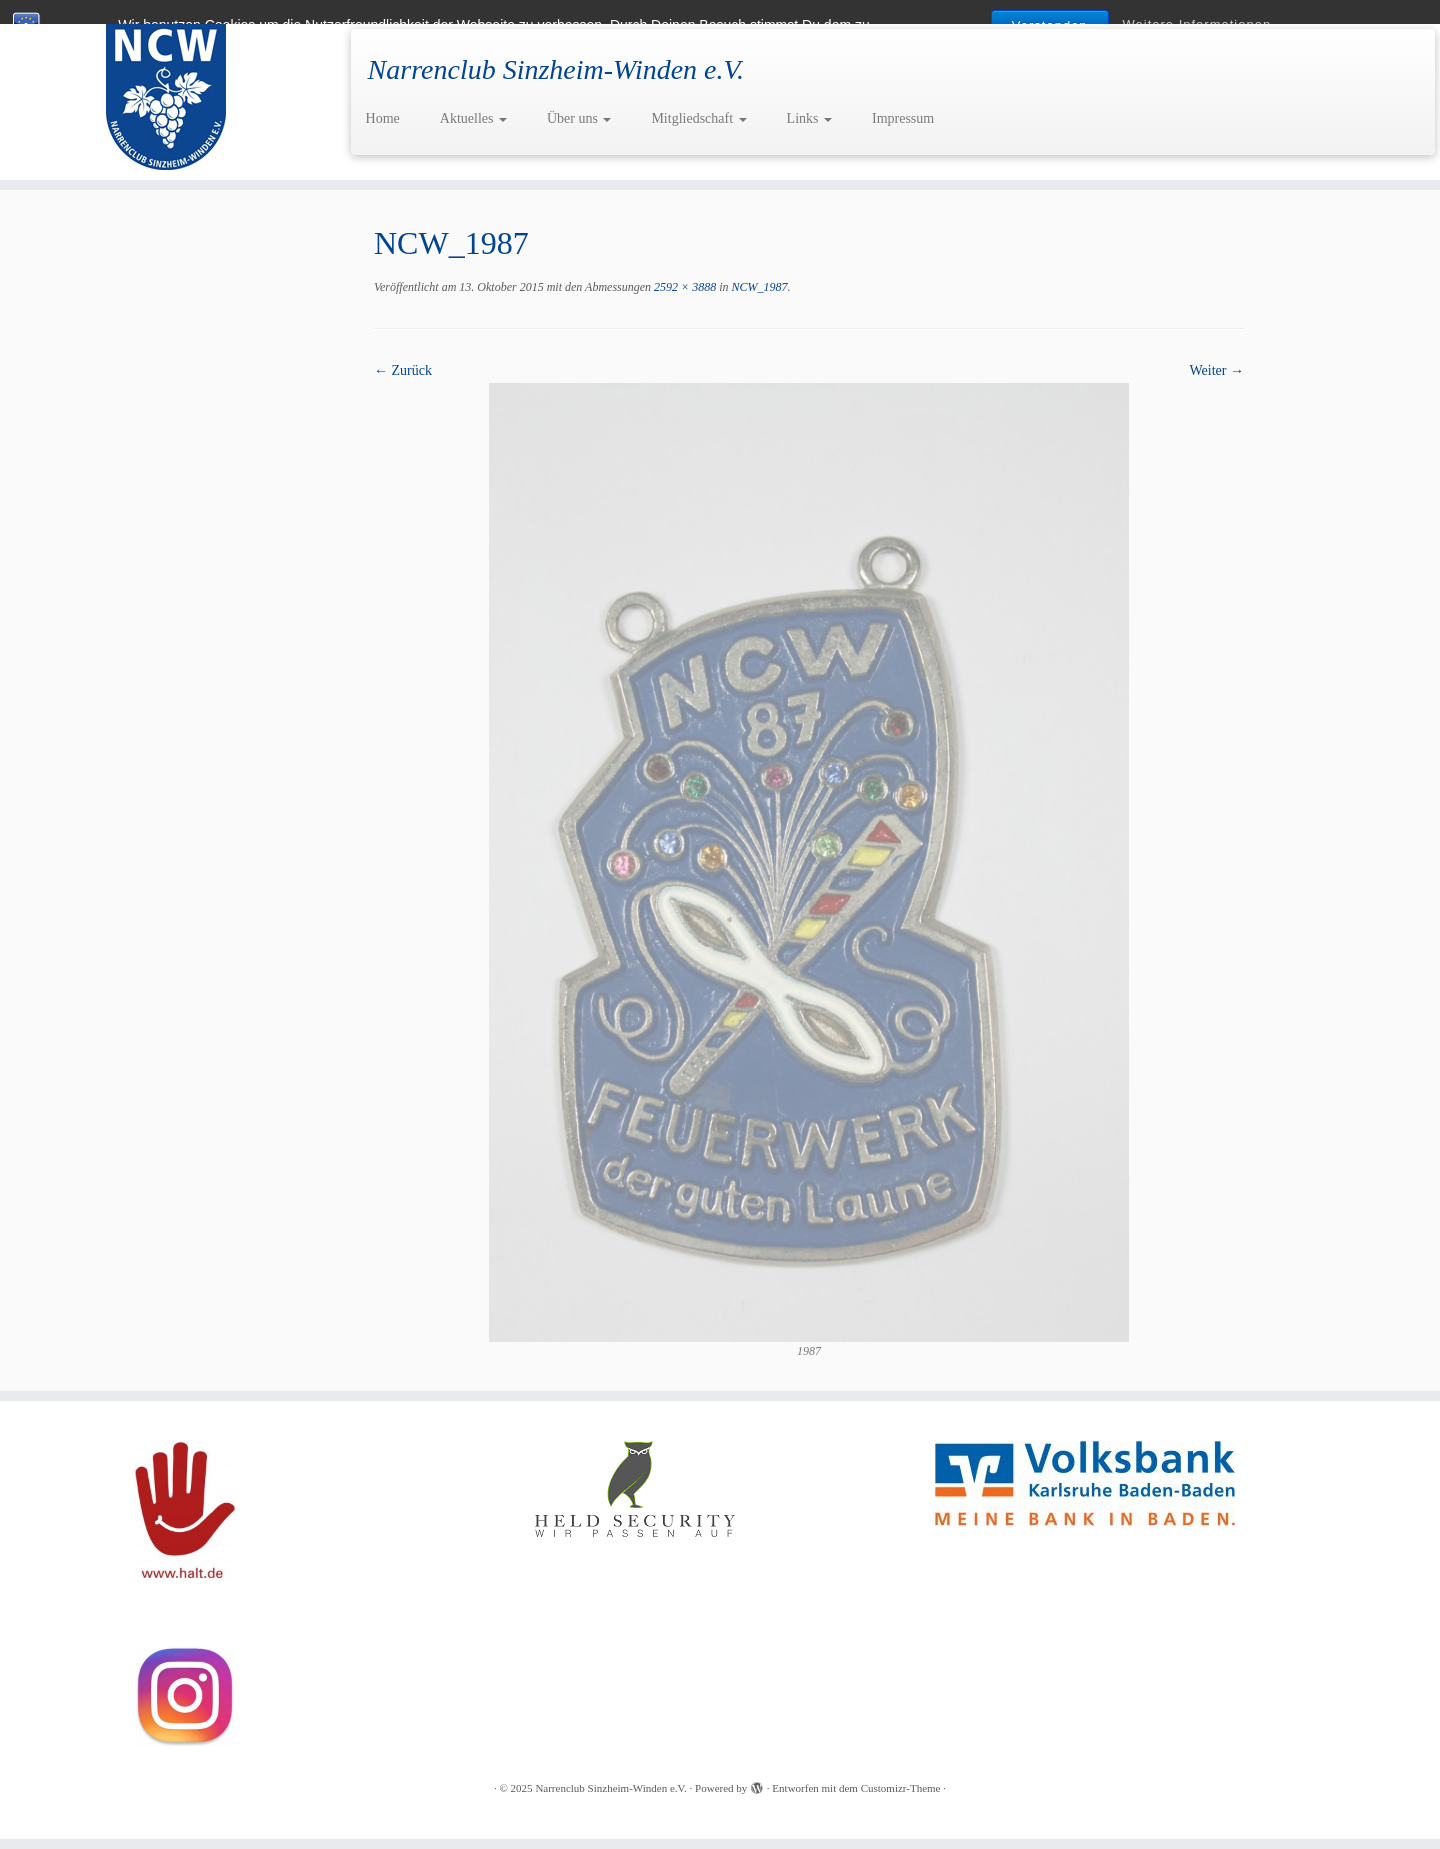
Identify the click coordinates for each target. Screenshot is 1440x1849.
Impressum (903, 118)
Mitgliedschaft (698, 118)
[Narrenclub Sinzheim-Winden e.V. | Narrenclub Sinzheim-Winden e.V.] (166, 90)
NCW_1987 (758, 287)
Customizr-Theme (901, 1788)
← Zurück (403, 370)
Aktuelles (473, 118)
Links (809, 118)
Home (383, 118)
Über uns (579, 118)
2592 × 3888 (683, 287)
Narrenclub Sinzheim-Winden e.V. (610, 1788)
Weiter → (1217, 370)
